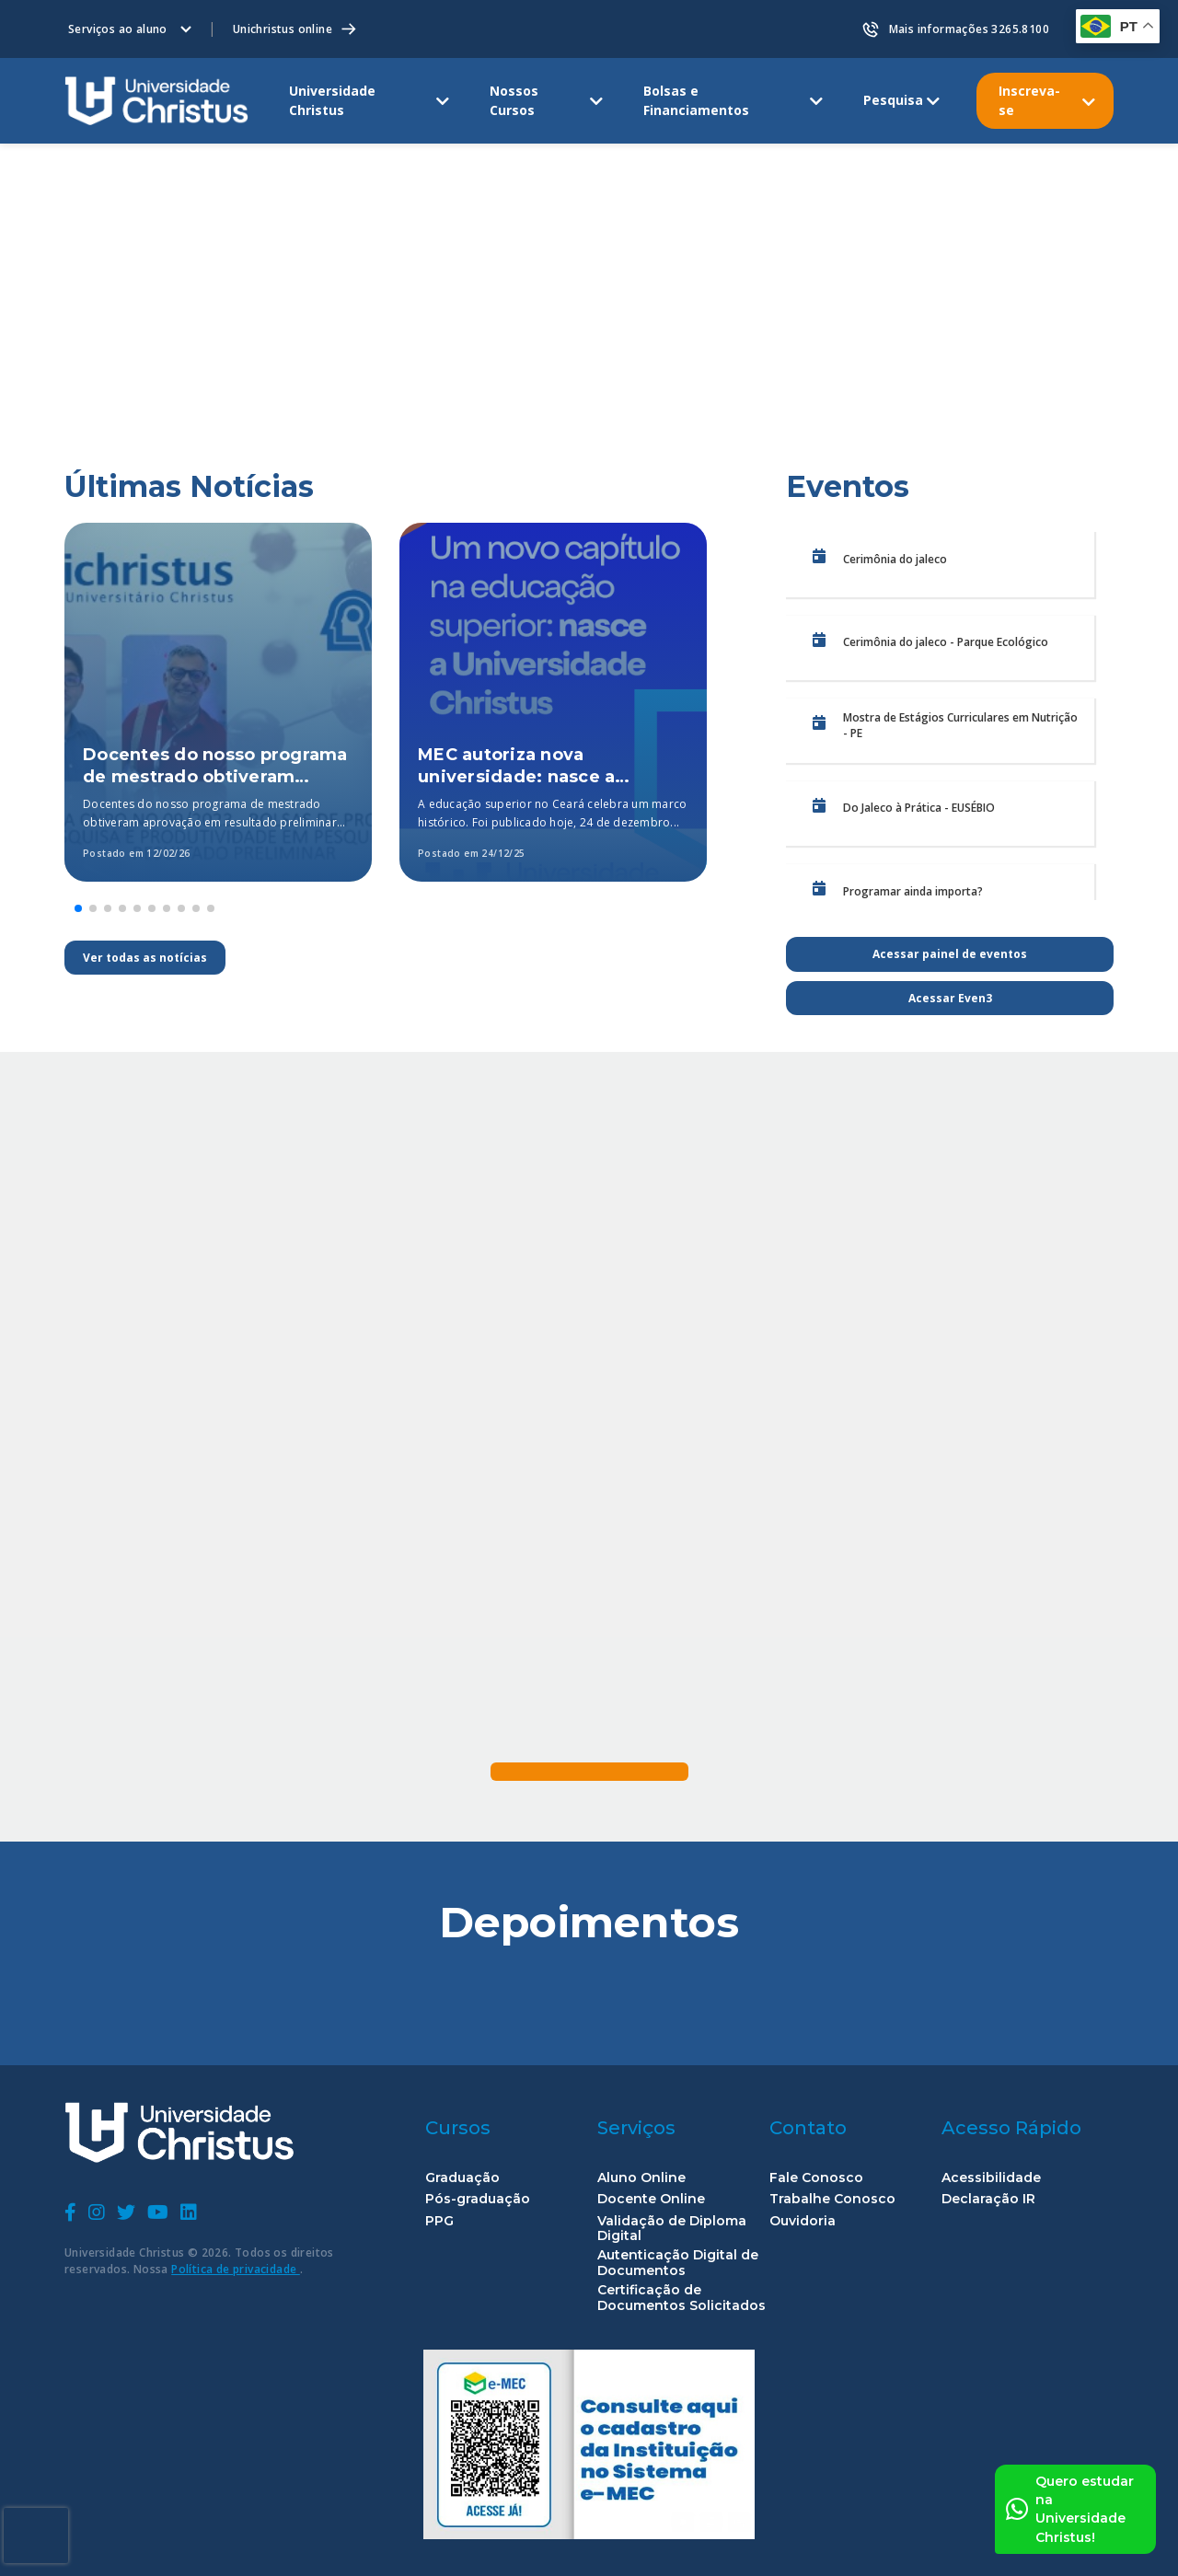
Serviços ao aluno (117, 29)
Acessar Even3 (950, 998)
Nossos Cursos (514, 100)
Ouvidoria (802, 2221)
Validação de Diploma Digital (671, 2229)
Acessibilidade (991, 2178)
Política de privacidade (235, 2269)
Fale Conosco (816, 2178)
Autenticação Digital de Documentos (677, 2263)
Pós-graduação (477, 2199)
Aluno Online (641, 2178)
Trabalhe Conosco (832, 2199)
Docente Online (651, 2199)
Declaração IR (988, 2199)
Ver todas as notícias (145, 957)
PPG (439, 2221)
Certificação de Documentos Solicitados (681, 2298)
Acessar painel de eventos (949, 954)
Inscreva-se (1029, 100)
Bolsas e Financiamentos (696, 100)
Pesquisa (893, 100)
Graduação (462, 2178)
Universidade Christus (332, 100)
